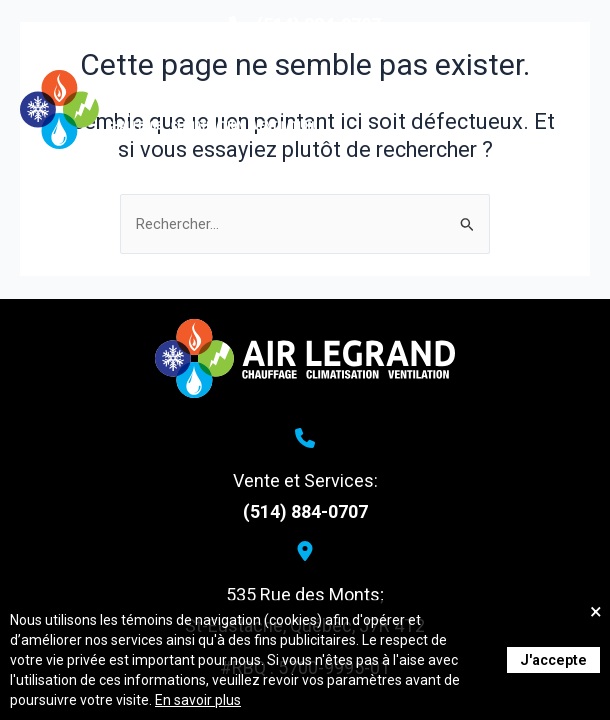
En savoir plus (198, 700)
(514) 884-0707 (305, 511)
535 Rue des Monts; (305, 594)
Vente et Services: (305, 480)
